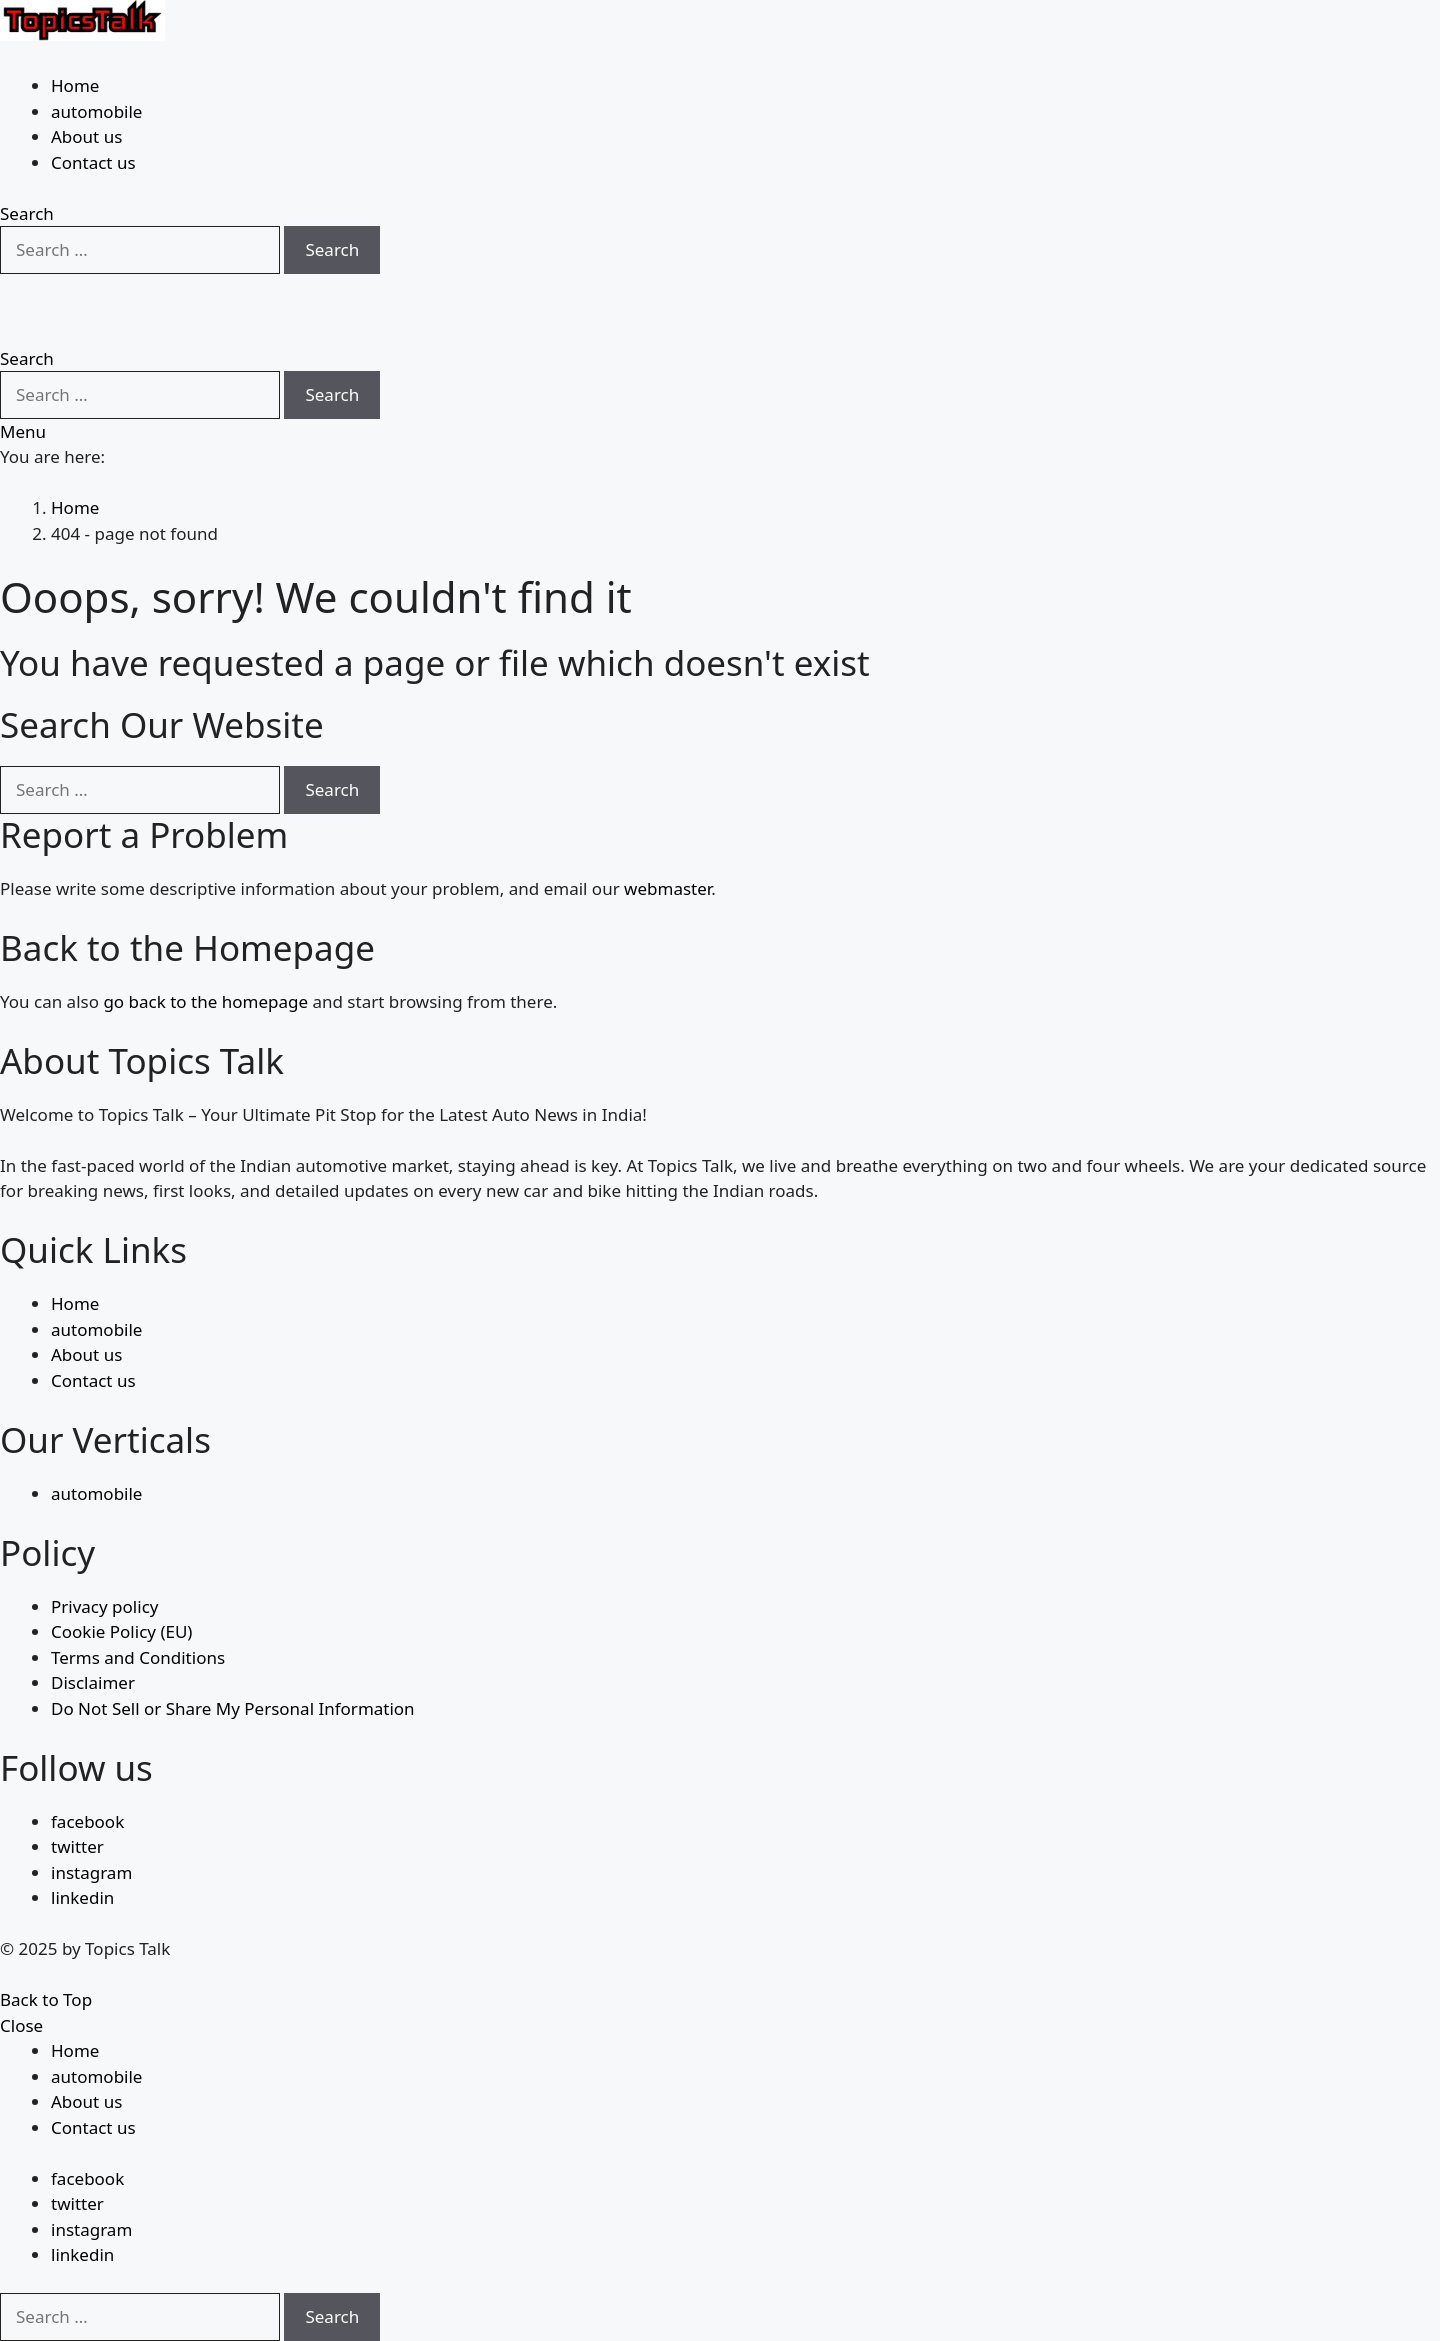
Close (21, 2025)
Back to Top (46, 1999)
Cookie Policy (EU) (121, 1631)
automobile (96, 111)
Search (332, 249)
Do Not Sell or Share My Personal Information (233, 1708)
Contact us (93, 162)
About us (86, 136)
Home (75, 85)
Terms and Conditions (138, 1657)
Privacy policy (104, 1606)
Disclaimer (93, 1682)
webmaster (667, 888)
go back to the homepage (205, 1001)
